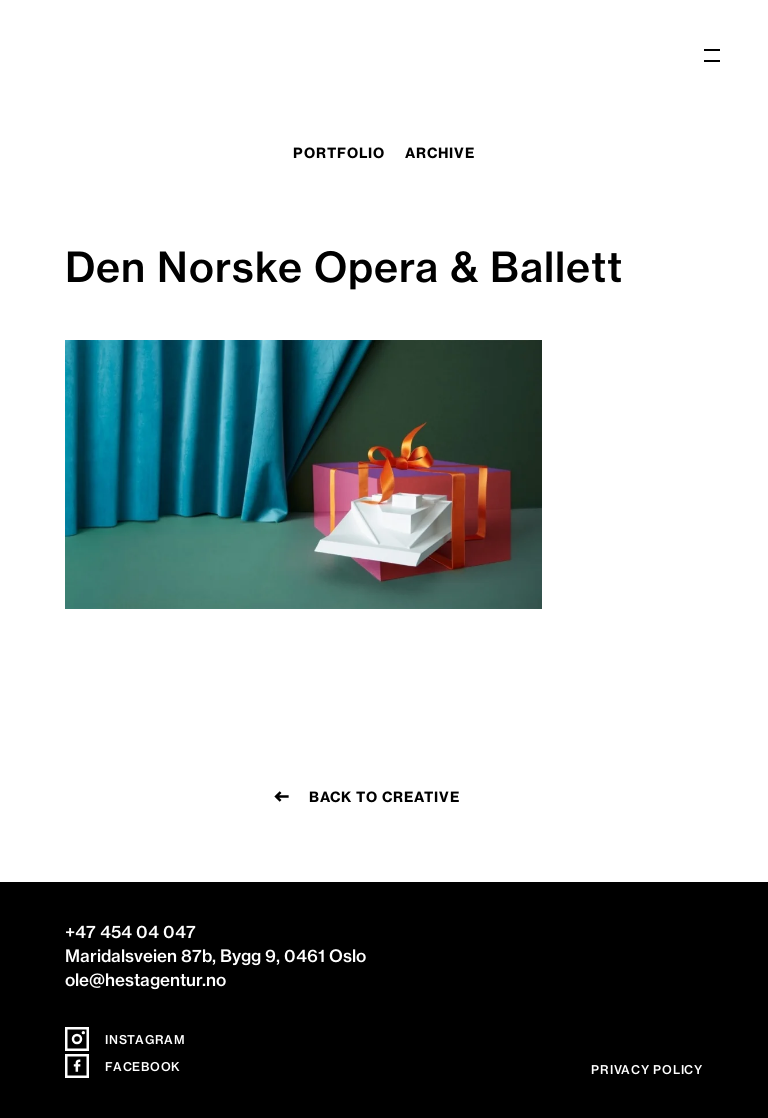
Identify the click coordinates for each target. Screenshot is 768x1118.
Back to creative (384, 797)
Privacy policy (647, 1069)
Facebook (123, 1067)
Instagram (125, 1040)
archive (440, 153)
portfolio (339, 153)
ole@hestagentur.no (145, 979)
